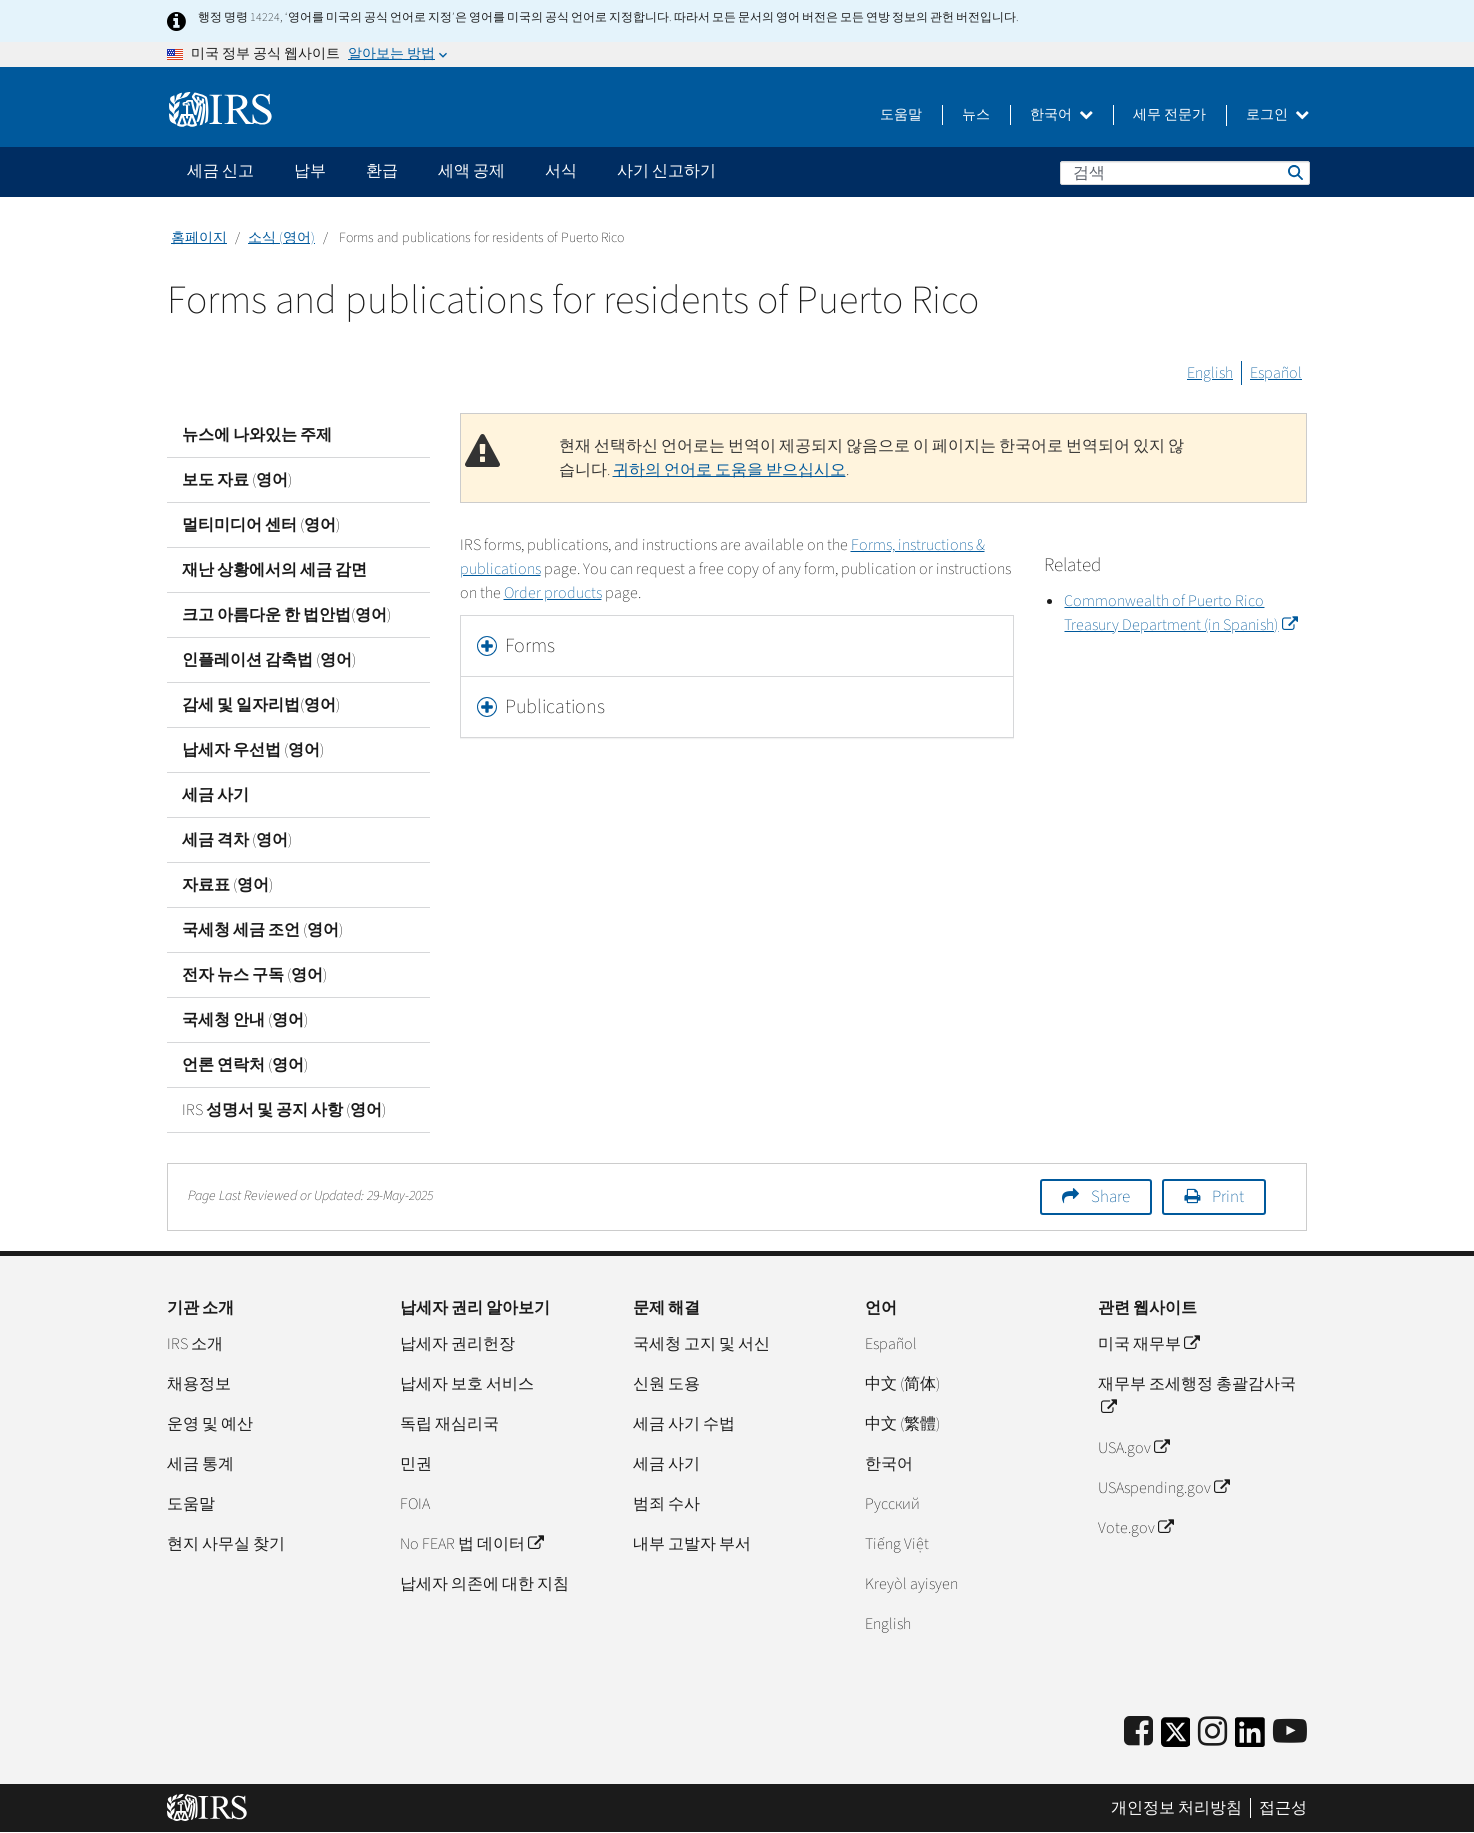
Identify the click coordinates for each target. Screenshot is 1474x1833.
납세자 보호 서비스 (467, 1384)
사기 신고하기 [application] (666, 171)
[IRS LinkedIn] (1250, 1738)
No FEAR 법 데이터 (471, 1544)
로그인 (1277, 115)
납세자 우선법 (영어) (253, 750)
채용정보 (199, 1384)
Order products (553, 593)
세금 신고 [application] (220, 171)
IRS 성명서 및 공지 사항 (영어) (284, 1110)
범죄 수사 (666, 1504)
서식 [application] (561, 171)
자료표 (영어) (227, 885)
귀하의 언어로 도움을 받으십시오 (729, 470)
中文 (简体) (902, 1384)
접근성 (1283, 1808)
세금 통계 (200, 1464)
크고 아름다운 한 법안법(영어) (286, 615)
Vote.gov (1135, 1528)
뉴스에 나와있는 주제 (257, 435)
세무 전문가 (1169, 115)
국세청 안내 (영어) (245, 1020)
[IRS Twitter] (1176, 1738)
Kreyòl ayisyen (911, 1584)
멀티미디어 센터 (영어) (261, 525)
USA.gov (1133, 1448)
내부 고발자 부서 (692, 1544)
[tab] (737, 646)
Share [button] (1110, 1197)
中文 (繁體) (902, 1424)
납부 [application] (310, 171)
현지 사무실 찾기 (226, 1544)
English (1210, 373)
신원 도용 (666, 1384)
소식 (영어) (281, 238)
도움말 (901, 115)
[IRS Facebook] (1138, 1732)
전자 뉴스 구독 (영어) (254, 975)
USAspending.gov (1163, 1488)
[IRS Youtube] (1290, 1732)
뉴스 (976, 115)
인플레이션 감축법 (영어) (269, 660)
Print (1228, 1197)
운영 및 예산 (210, 1424)
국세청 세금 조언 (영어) (262, 930)
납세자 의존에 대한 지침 (484, 1584)
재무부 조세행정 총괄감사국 (1197, 1396)
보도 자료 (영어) (237, 480)
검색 (1294, 172)
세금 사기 (215, 795)
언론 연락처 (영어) (245, 1065)
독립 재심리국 (449, 1424)
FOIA (415, 1504)
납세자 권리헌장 (457, 1344)
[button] (737, 646)
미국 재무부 (1148, 1344)
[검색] (1185, 173)
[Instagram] (1212, 1732)
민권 (416, 1464)
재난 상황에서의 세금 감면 (274, 570)
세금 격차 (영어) (237, 840)
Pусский (892, 1504)
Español (1276, 373)
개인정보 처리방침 (1176, 1808)
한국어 (1061, 115)
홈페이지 (199, 238)
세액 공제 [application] (471, 171)
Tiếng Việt (897, 1544)
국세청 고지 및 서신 (701, 1344)
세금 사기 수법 (684, 1424)
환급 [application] (382, 171)
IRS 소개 (195, 1344)
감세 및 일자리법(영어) (261, 705)
